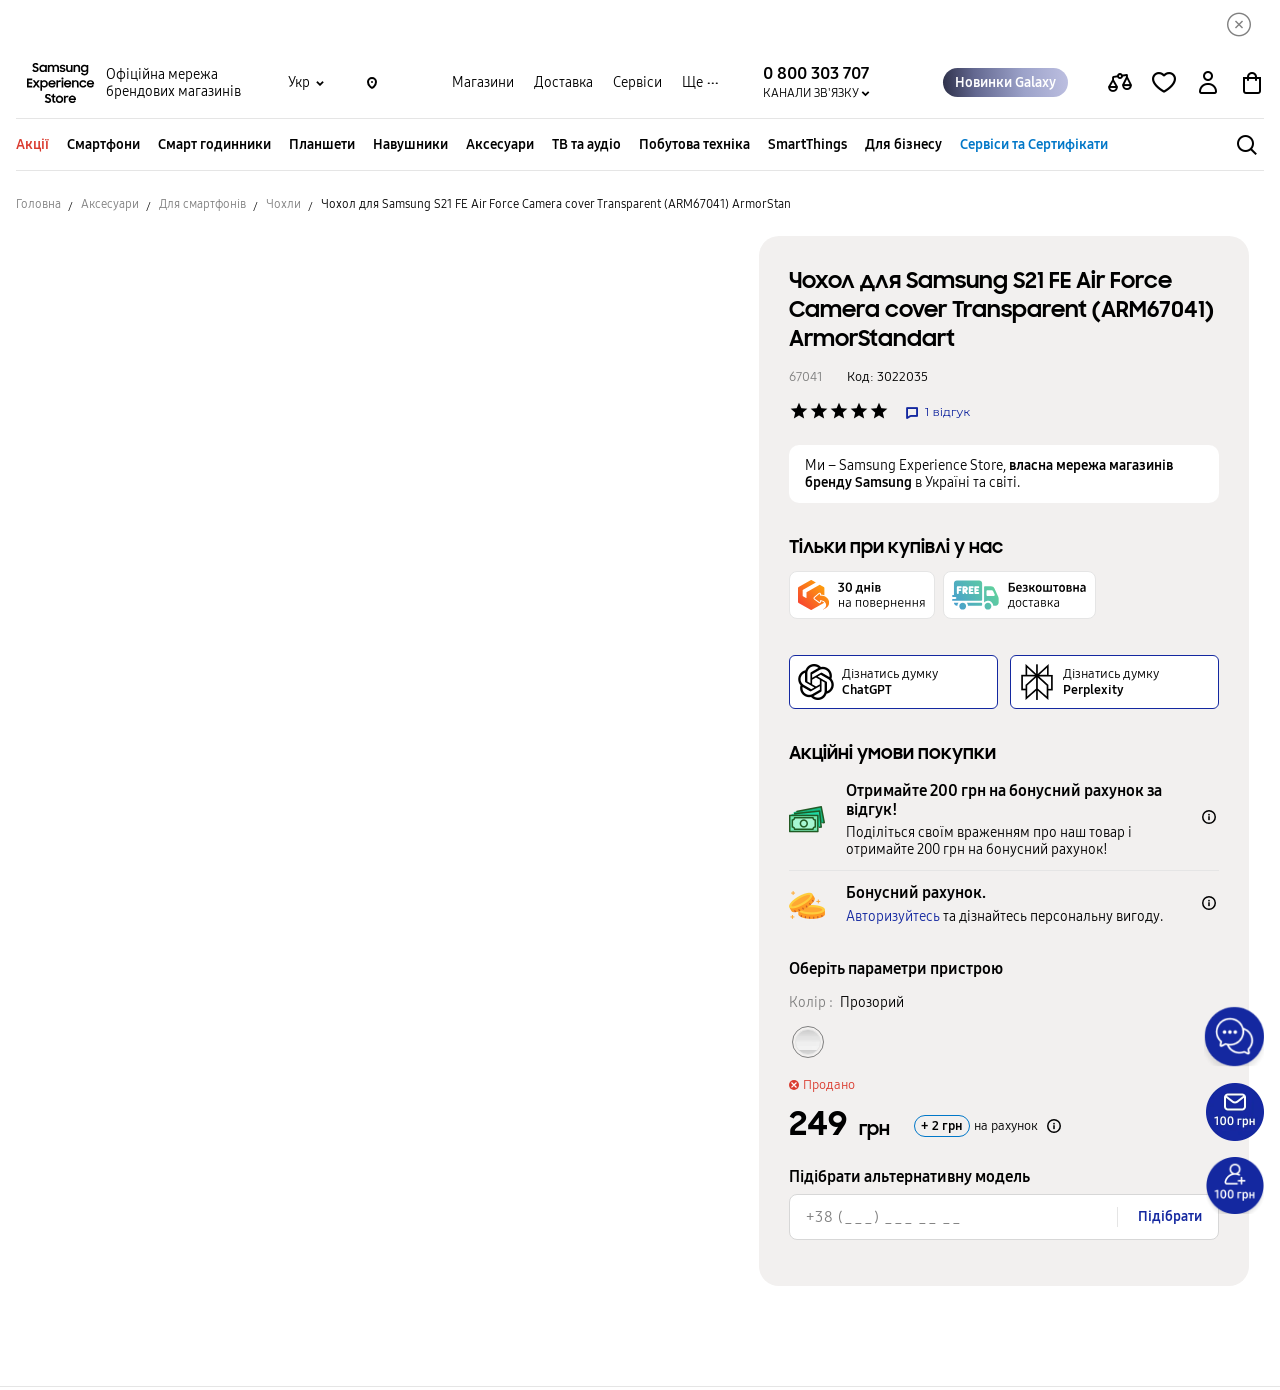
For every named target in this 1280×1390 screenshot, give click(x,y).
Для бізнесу (903, 147)
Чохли (283, 207)
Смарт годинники (214, 147)
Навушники (410, 147)
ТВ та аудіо (586, 147)
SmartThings (807, 147)
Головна (38, 207)
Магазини (483, 85)
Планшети (322, 147)
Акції (32, 147)
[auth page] (1208, 86)
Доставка (563, 85)
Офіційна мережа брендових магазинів (173, 86)
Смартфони (103, 147)
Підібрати (1170, 1219)
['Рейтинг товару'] (799, 414)
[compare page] (1120, 86)
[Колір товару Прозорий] (808, 1045)
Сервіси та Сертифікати (1034, 147)
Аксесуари (500, 147)
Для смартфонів (202, 207)
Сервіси (637, 85)
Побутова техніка (694, 147)
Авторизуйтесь (893, 919)
